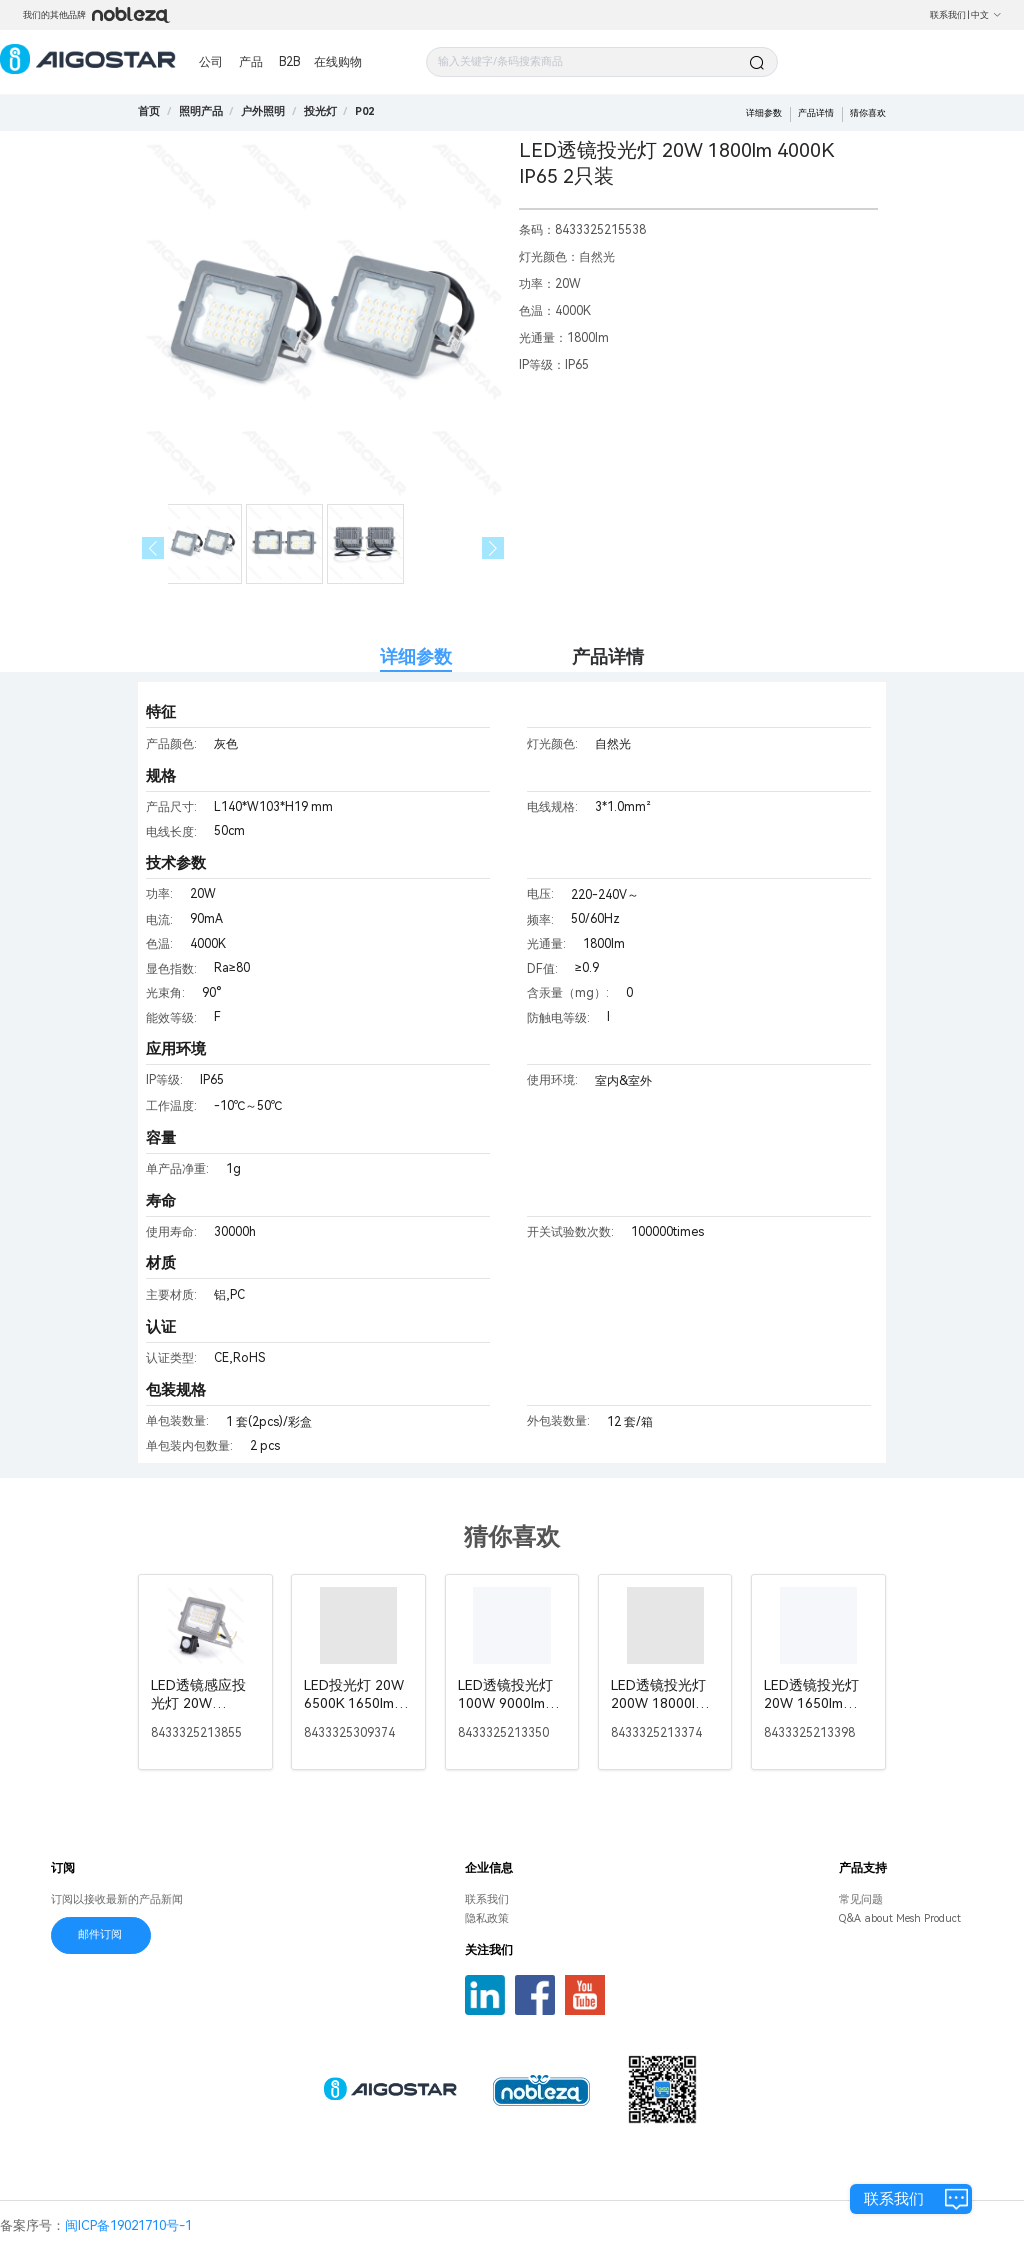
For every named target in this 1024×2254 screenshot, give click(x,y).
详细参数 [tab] (416, 656)
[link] (201, 111)
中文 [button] (986, 15)
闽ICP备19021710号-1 (128, 2225)
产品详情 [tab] (608, 656)
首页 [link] (149, 111)
